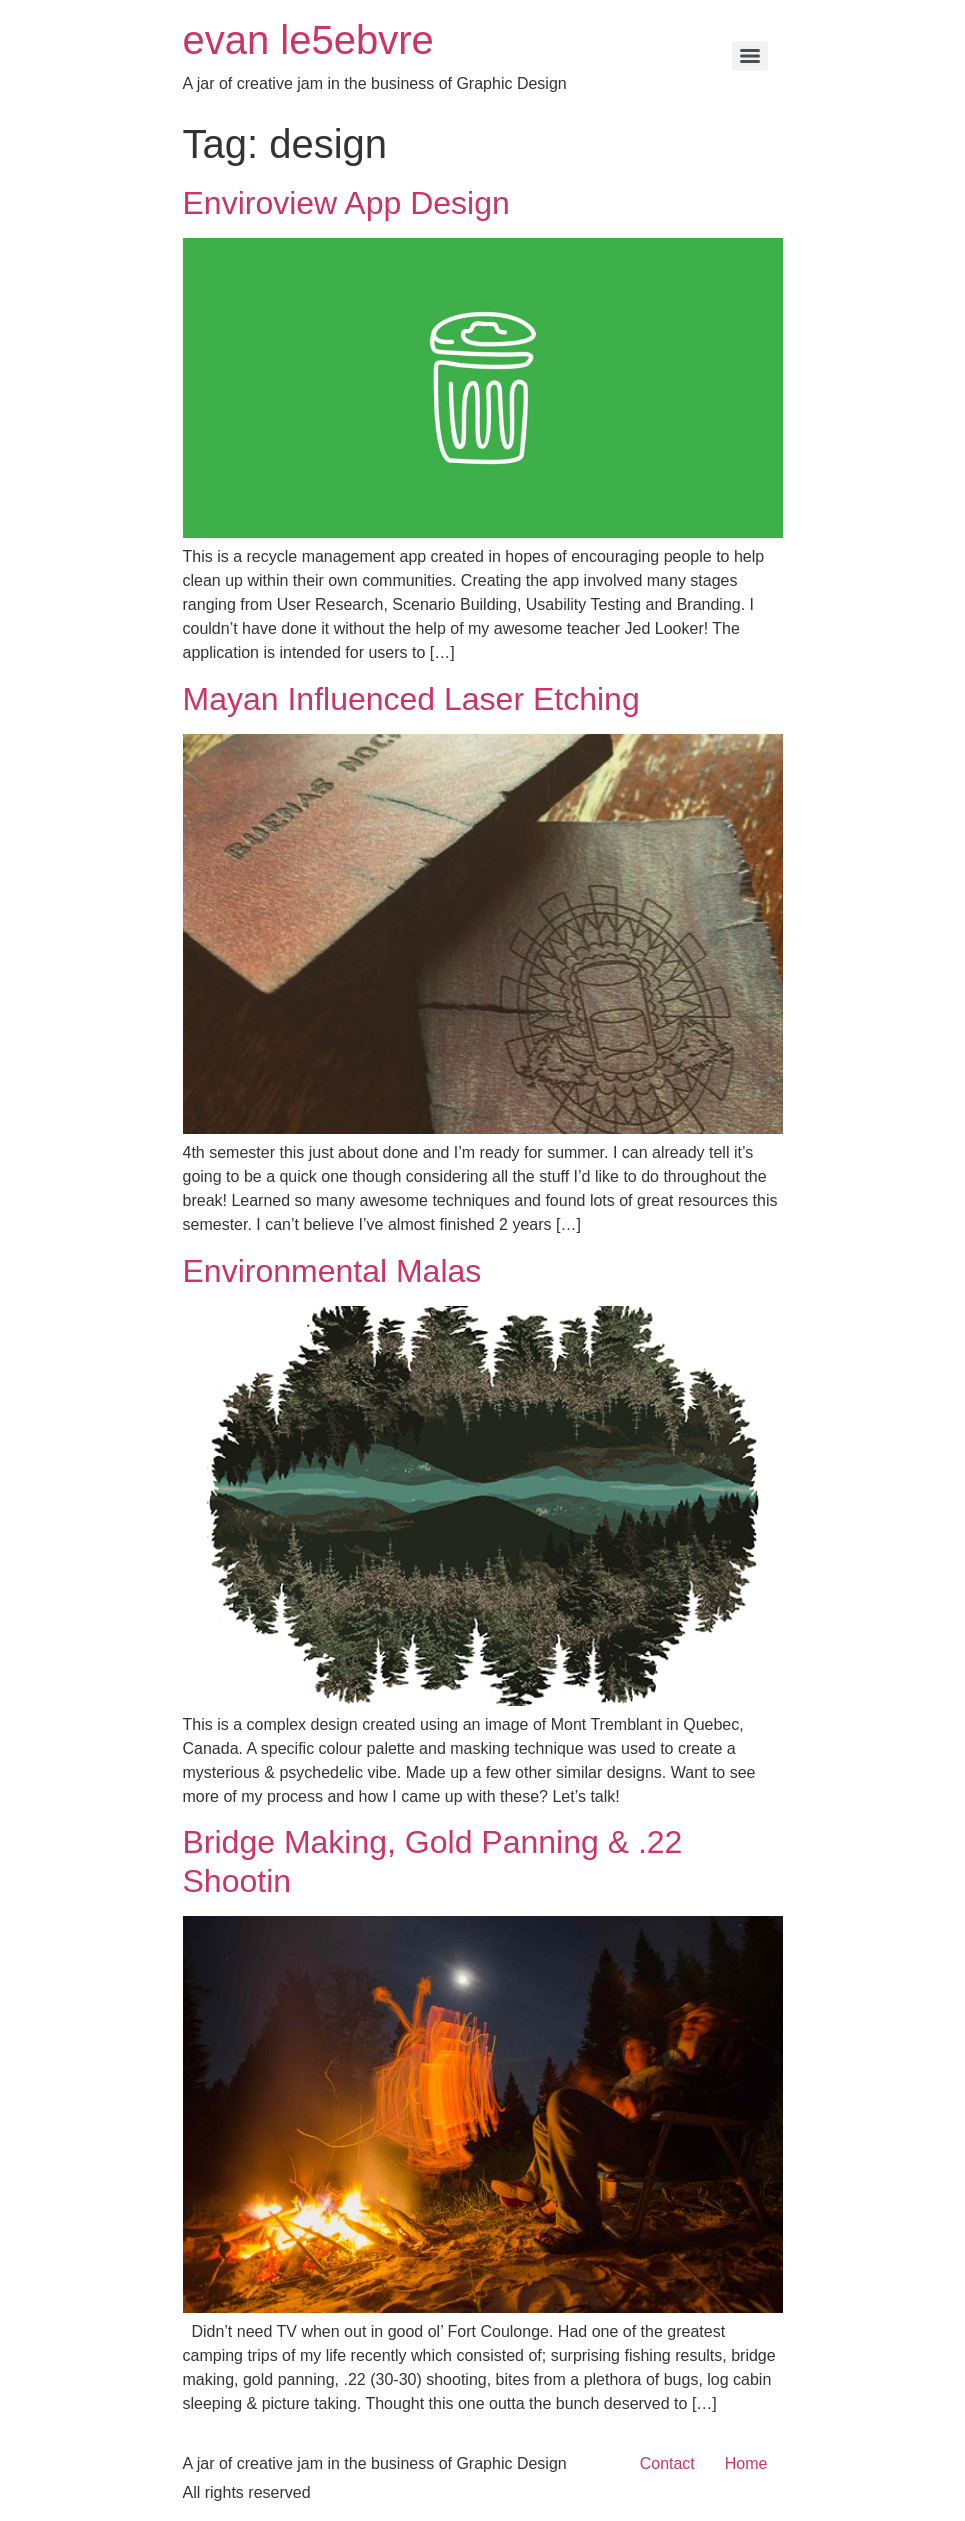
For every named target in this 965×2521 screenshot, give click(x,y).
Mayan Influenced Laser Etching (411, 699)
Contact (667, 2463)
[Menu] (750, 56)
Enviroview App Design (346, 203)
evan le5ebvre (308, 40)
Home (746, 2463)
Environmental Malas (332, 1271)
